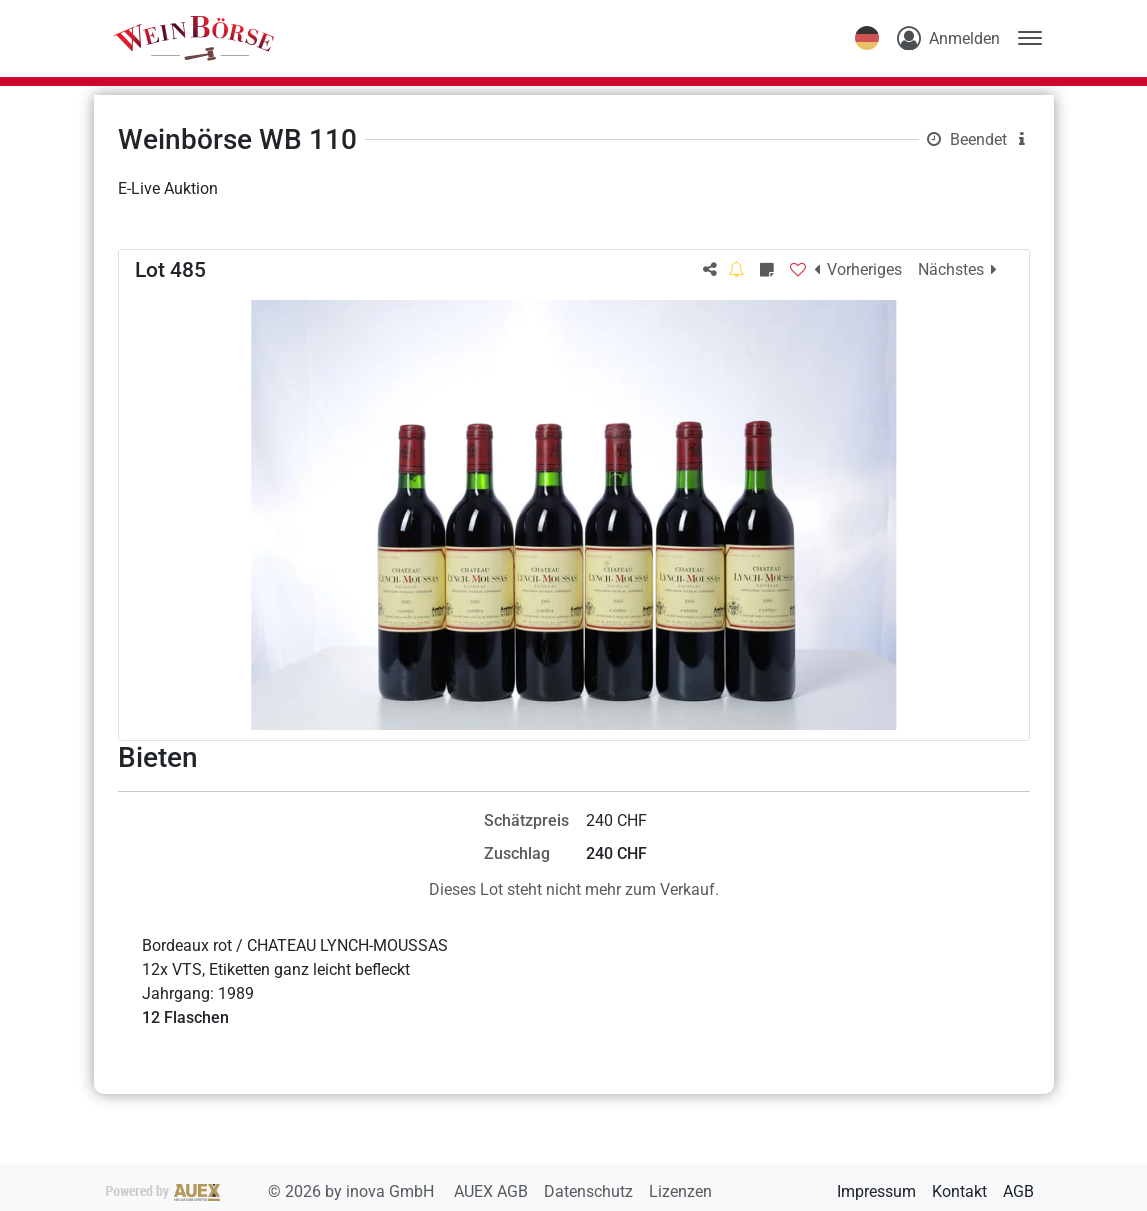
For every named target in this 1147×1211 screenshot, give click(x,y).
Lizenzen (680, 1191)
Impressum (876, 1191)
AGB (1018, 1191)
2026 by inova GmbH (272, 1191)
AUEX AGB (493, 1191)
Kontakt (959, 1191)
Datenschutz (590, 1191)
